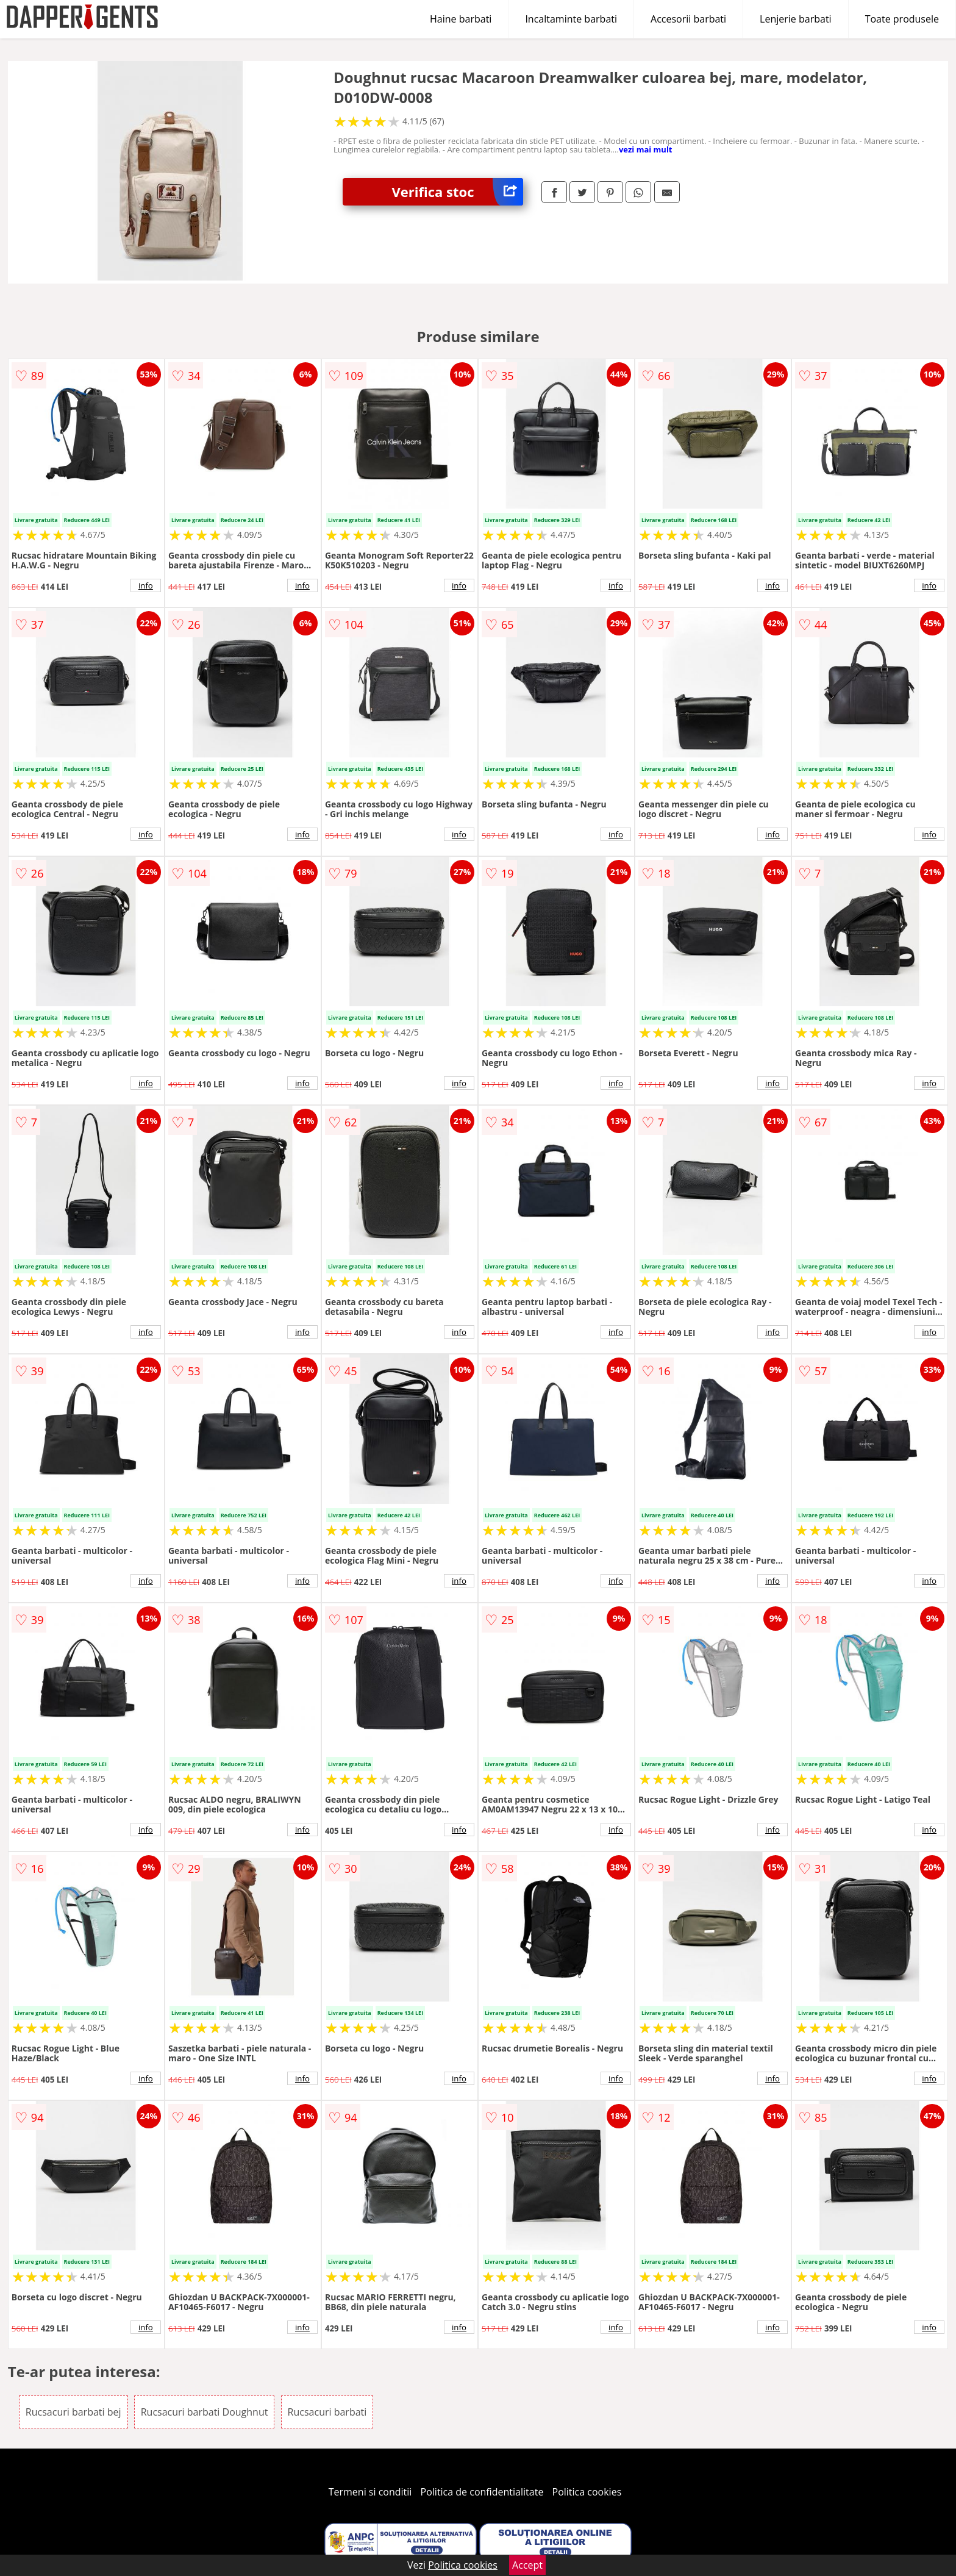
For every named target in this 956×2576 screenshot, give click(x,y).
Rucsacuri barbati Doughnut (204, 2412)
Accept (527, 2565)
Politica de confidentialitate (482, 2492)
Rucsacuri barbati (327, 2412)
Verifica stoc (457, 192)
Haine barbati (460, 19)
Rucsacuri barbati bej (73, 2412)
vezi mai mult (645, 149)
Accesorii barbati (688, 19)
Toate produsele (902, 19)
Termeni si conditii (370, 2492)
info (145, 585)
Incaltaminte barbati (571, 19)
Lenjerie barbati (796, 19)
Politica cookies (587, 2492)
